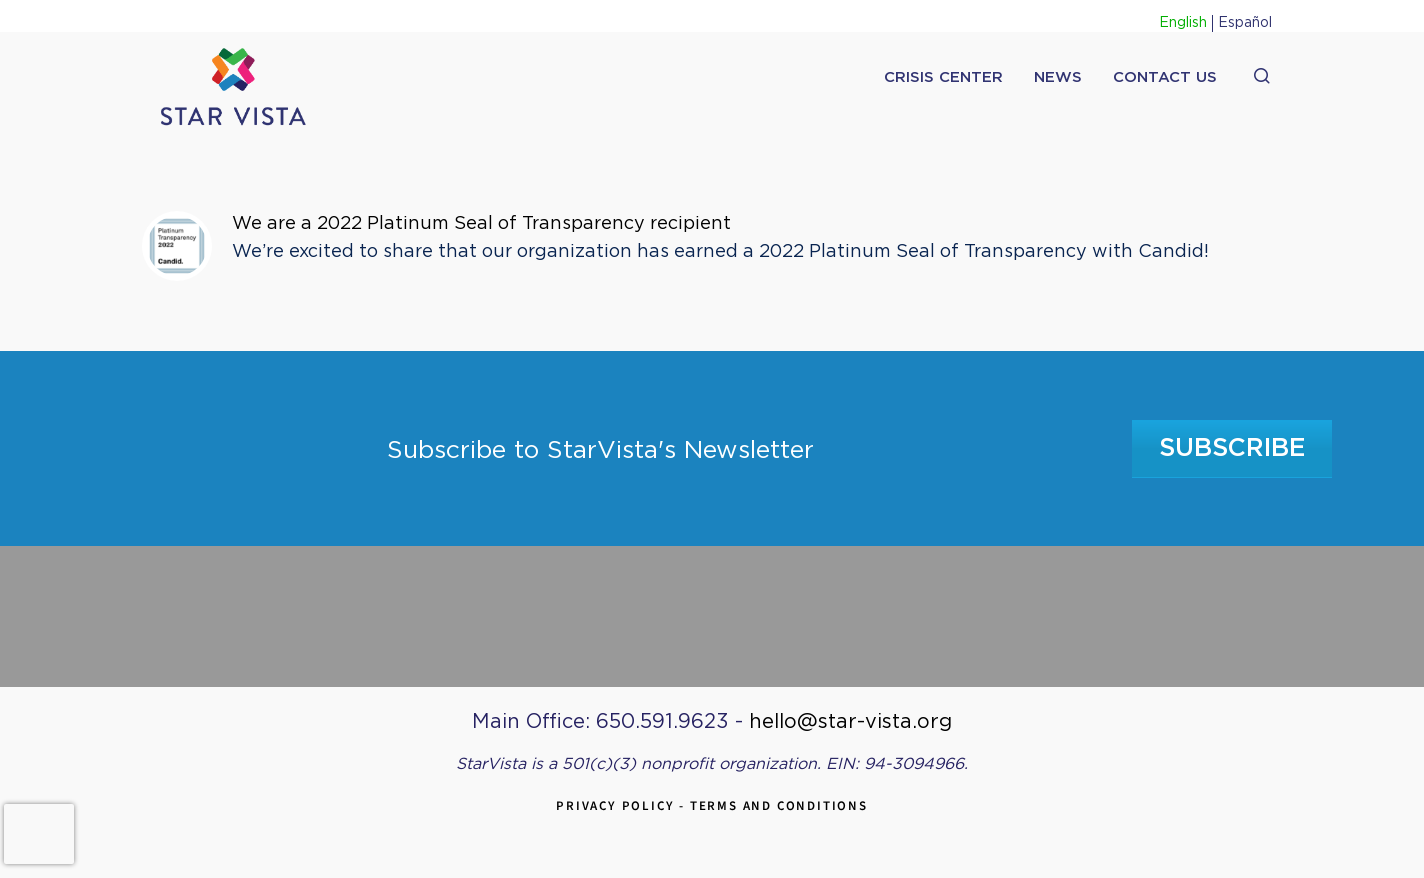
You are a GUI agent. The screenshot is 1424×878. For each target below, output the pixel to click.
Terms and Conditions (779, 805)
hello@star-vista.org (850, 722)
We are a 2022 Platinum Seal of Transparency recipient (481, 224)
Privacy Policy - (623, 805)
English (1183, 23)
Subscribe (1232, 448)
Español (1245, 23)
